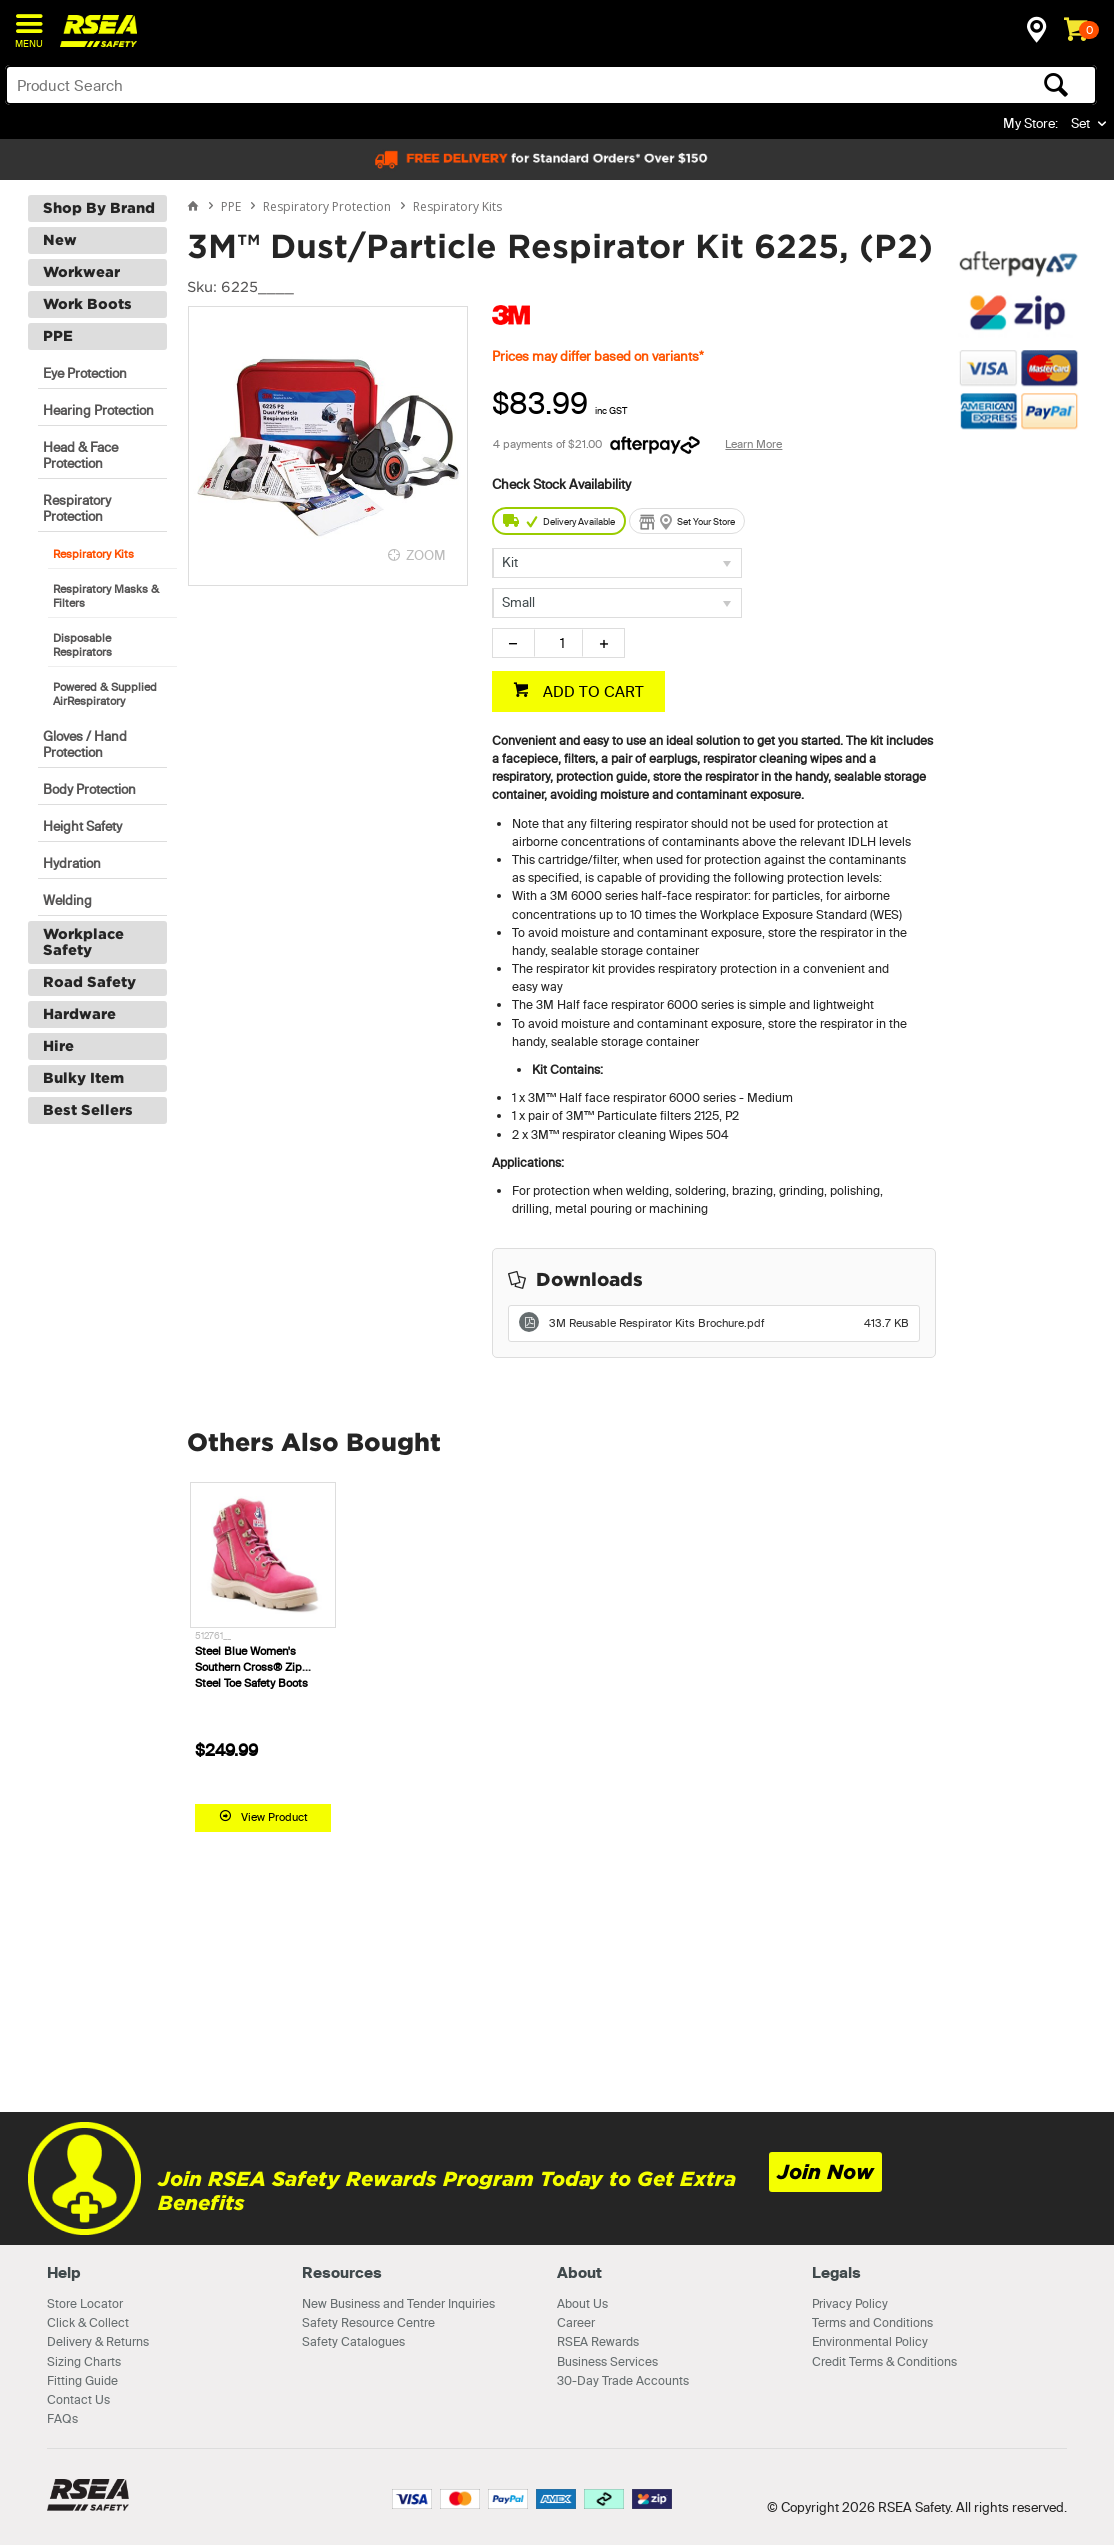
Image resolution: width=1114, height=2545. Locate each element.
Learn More (753, 444)
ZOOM (426, 555)
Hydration (72, 863)
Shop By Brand (99, 208)
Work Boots (87, 304)
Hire (58, 1046)
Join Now (825, 2172)
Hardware (79, 1014)
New (60, 240)
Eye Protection (85, 373)
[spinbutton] (558, 643)
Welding (67, 900)
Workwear (81, 272)
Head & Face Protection (80, 455)
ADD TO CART (591, 691)
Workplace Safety (83, 942)
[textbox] (431, 85)
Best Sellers (88, 1110)
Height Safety (82, 826)
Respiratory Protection (77, 508)
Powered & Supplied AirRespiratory (105, 694)
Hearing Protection (98, 410)
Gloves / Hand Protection (85, 744)
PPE (58, 336)
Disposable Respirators (82, 645)
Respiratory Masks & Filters (106, 596)
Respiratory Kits (93, 554)
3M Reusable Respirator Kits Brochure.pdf (729, 1323)
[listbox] (617, 563)
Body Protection (89, 789)
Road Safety (89, 982)
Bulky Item (83, 1078)
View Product (274, 1817)
